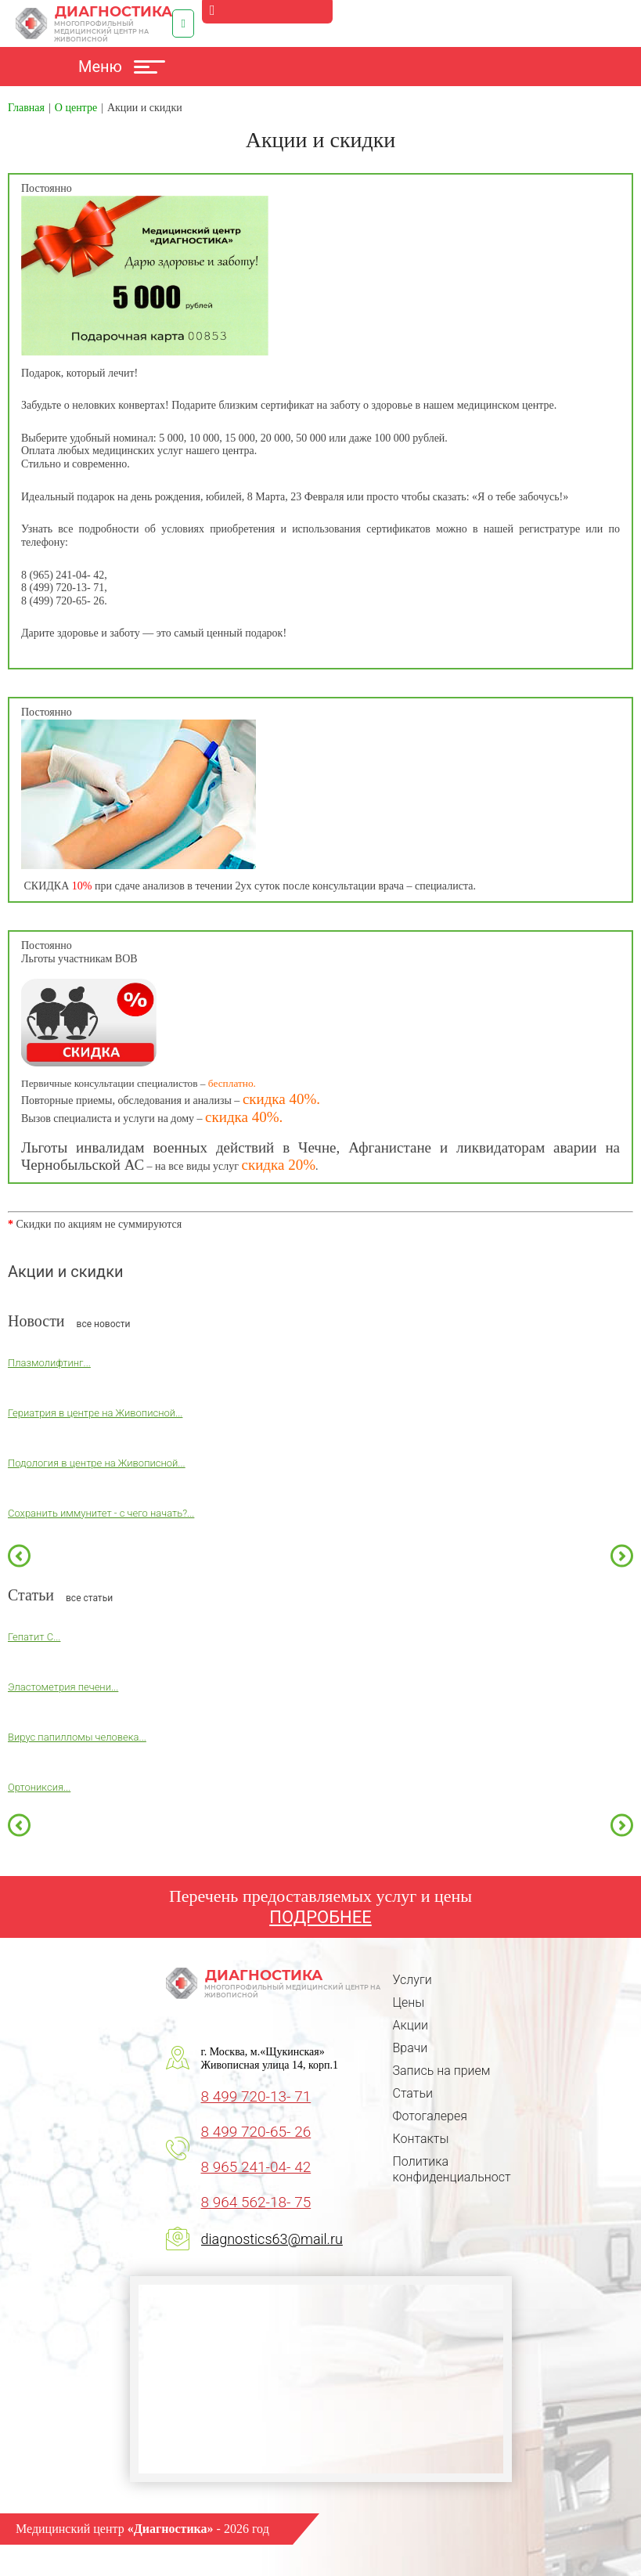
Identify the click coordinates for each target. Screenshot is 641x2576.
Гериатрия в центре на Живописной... (95, 1413)
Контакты (421, 2138)
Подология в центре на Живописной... (96, 1463)
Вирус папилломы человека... (77, 1737)
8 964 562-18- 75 (256, 2202)
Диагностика (94, 23)
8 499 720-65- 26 (256, 2132)
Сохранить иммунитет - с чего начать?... (101, 1513)
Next (621, 1556)
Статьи (413, 2093)
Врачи (410, 2047)
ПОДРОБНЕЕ (320, 1917)
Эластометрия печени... (63, 1687)
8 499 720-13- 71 (256, 2096)
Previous (19, 1556)
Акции (410, 2025)
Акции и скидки (66, 1271)
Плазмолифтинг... (49, 1363)
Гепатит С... (34, 1637)
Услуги (412, 1979)
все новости (104, 1324)
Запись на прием (442, 2070)
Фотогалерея (430, 2116)
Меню (121, 66)
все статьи (89, 1598)
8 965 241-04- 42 (256, 2167)
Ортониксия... (39, 1787)
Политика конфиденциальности (455, 2169)
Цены (409, 2002)
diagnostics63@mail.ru (272, 2239)
